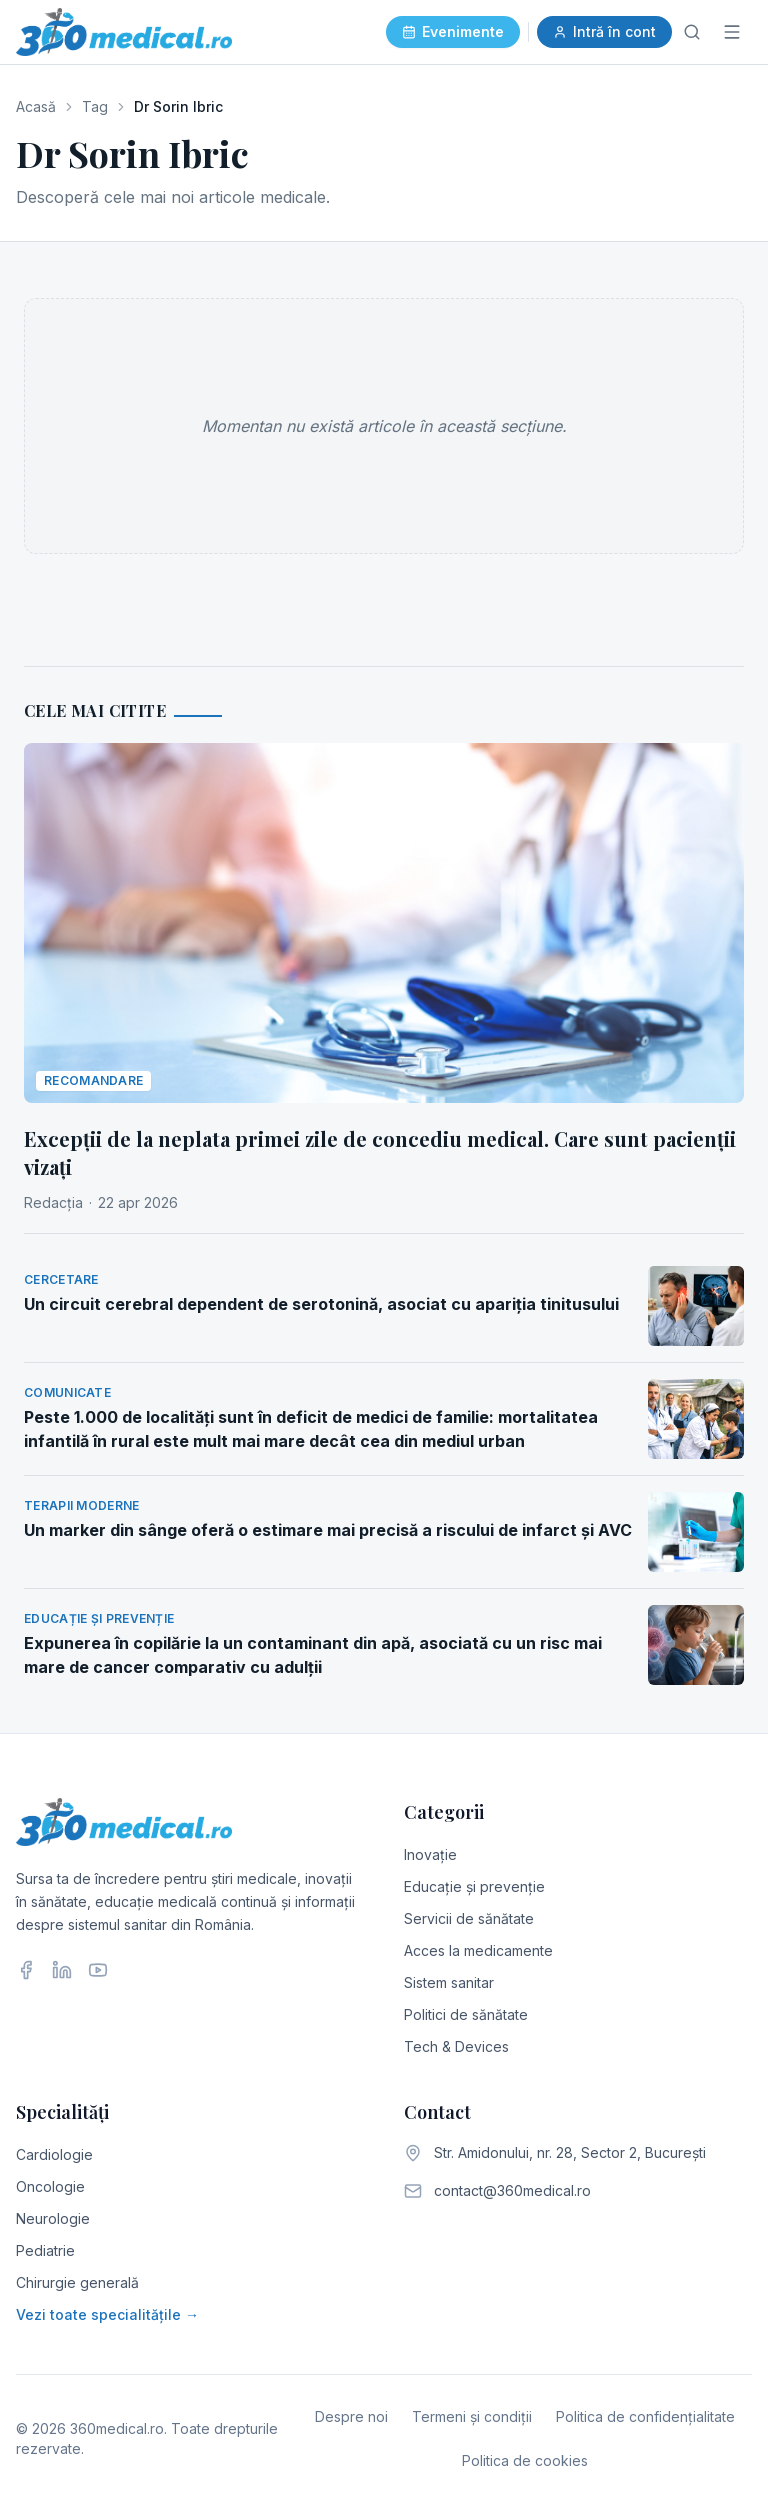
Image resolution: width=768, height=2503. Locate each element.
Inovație (430, 1854)
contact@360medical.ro (512, 2190)
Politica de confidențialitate (645, 2416)
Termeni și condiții (472, 2416)
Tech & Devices (456, 2046)
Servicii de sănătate (469, 1918)
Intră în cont (604, 31)
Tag (95, 106)
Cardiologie (54, 2154)
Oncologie (50, 2186)
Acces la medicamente (478, 1950)
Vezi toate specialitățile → (107, 2314)
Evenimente (453, 31)
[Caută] (692, 32)
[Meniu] (732, 32)
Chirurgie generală (77, 2282)
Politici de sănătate (466, 2014)
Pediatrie (45, 2250)
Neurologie (53, 2218)
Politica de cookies (525, 2460)
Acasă (36, 106)
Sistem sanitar (449, 1982)
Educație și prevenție (474, 1886)
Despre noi (351, 2416)
